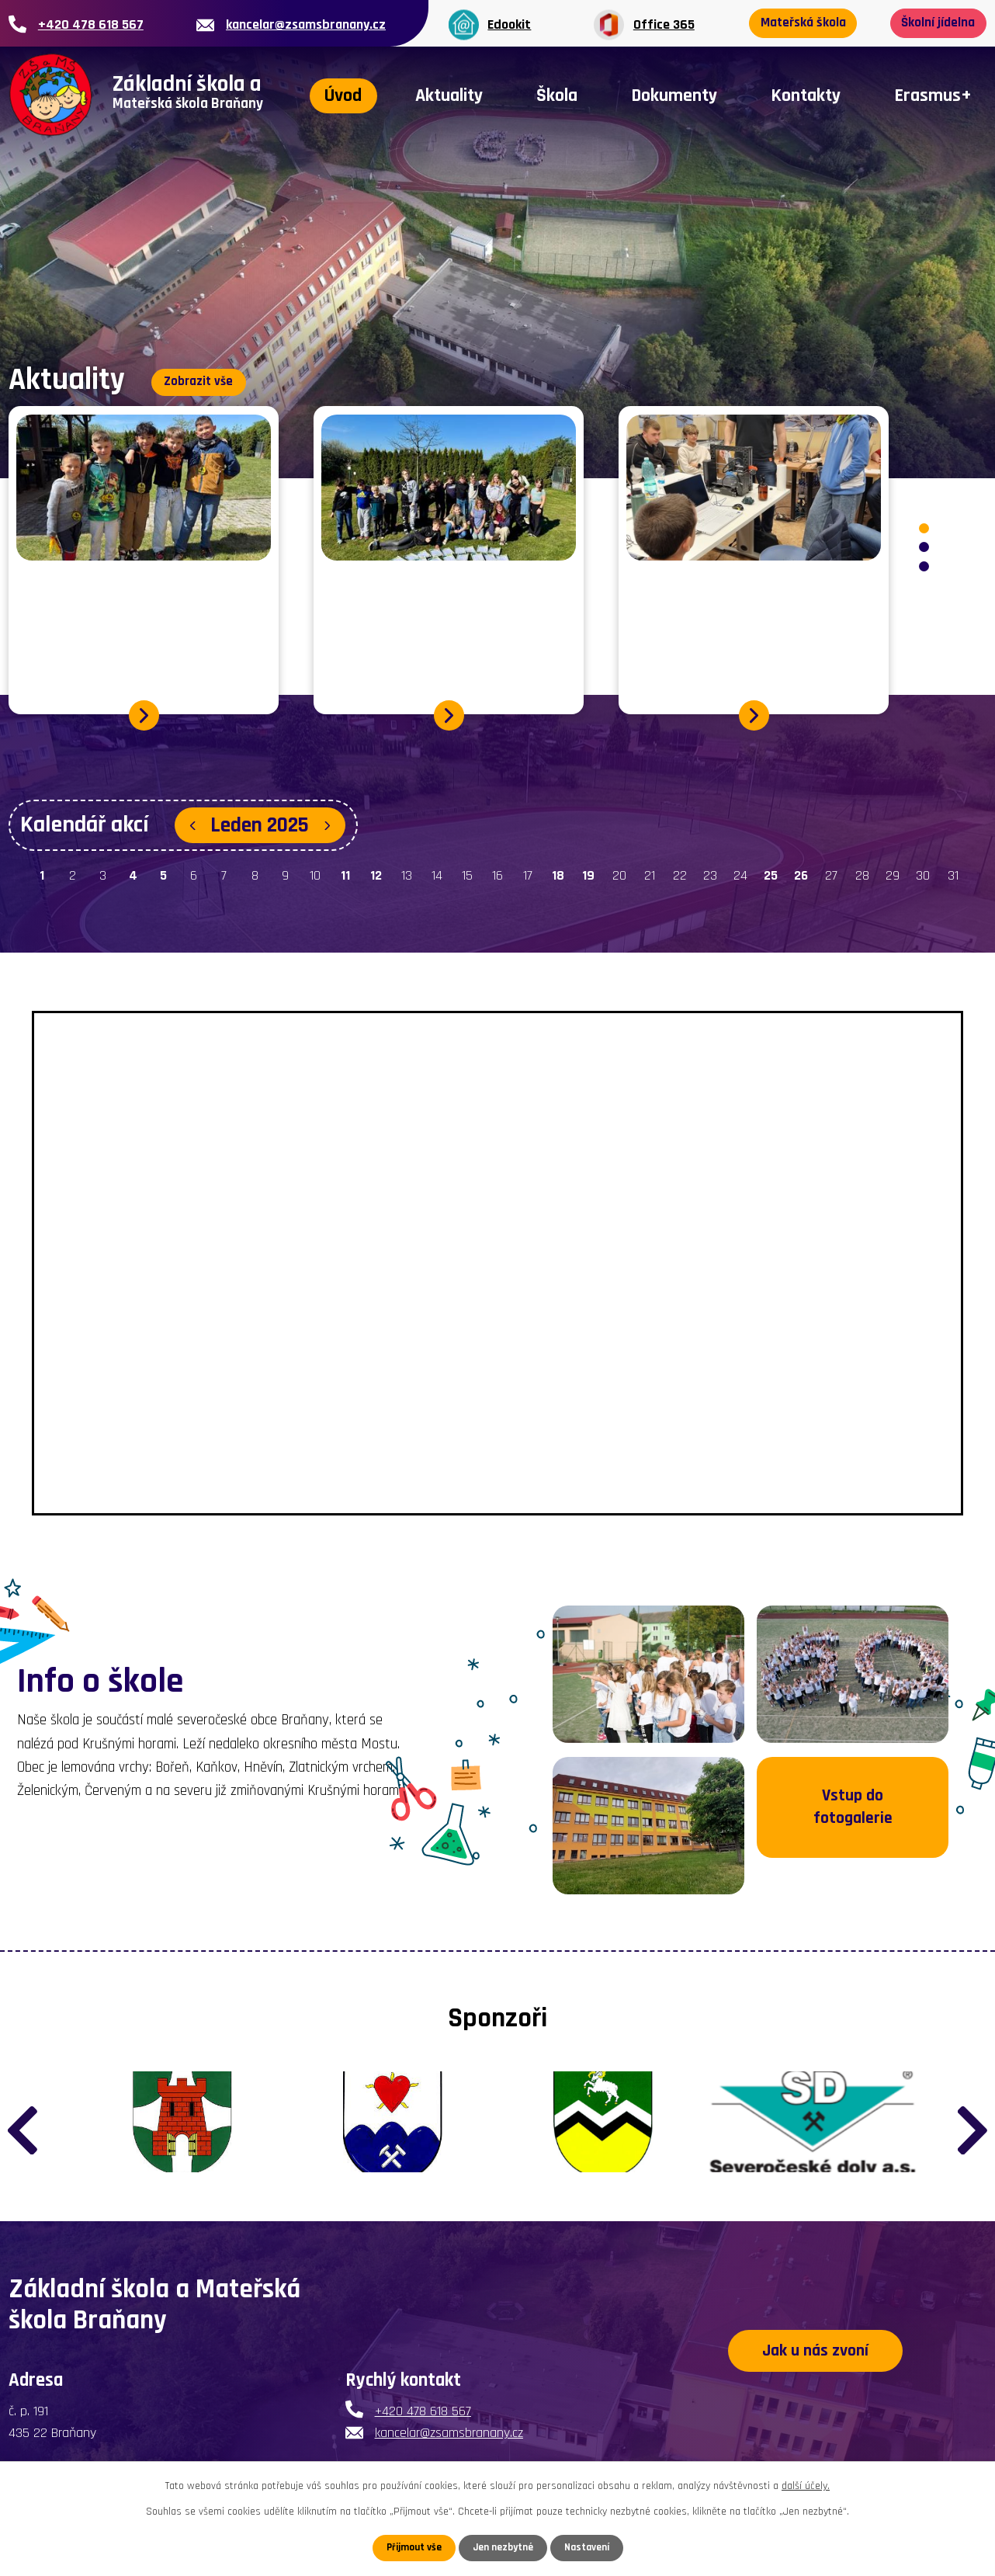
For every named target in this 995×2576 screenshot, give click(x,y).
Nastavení (590, 2547)
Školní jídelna (934, 24)
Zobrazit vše (203, 378)
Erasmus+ (933, 95)
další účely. (806, 2485)
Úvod (343, 95)
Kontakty (806, 95)
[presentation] (22, 2132)
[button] (924, 529)
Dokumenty (674, 95)
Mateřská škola (807, 24)
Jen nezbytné (503, 2547)
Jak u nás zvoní (816, 2374)
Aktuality (449, 95)
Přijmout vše (411, 2547)
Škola (556, 95)
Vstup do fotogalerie (852, 1827)
